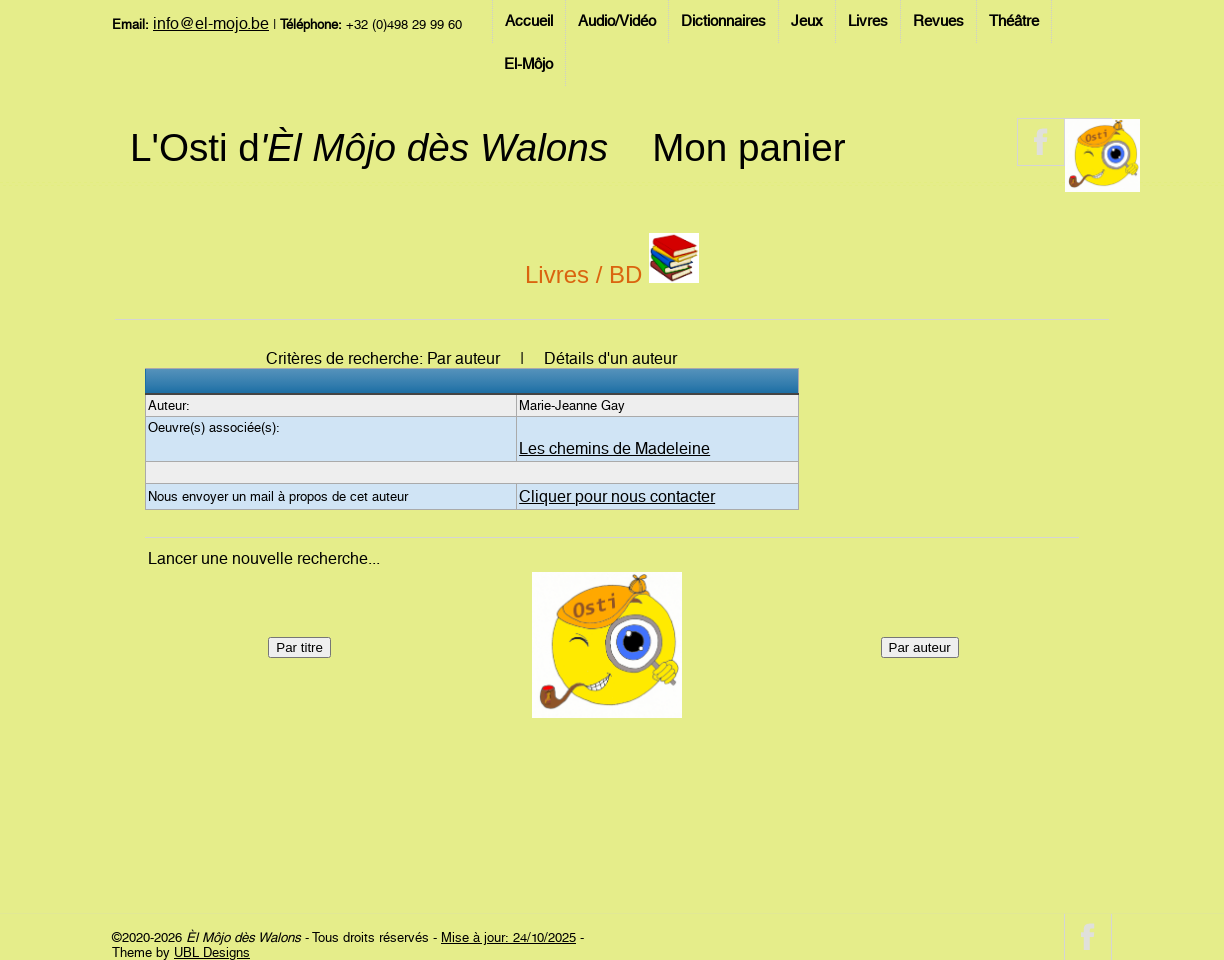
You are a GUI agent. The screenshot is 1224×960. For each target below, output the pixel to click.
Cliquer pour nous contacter (617, 496)
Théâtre (1014, 21)
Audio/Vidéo (617, 21)
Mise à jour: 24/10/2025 (508, 937)
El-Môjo (528, 64)
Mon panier (748, 147)
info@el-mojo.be (211, 23)
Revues (938, 21)
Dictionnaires (723, 21)
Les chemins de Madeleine (614, 448)
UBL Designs (212, 952)
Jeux (807, 21)
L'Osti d (369, 147)
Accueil (529, 21)
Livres (868, 21)
